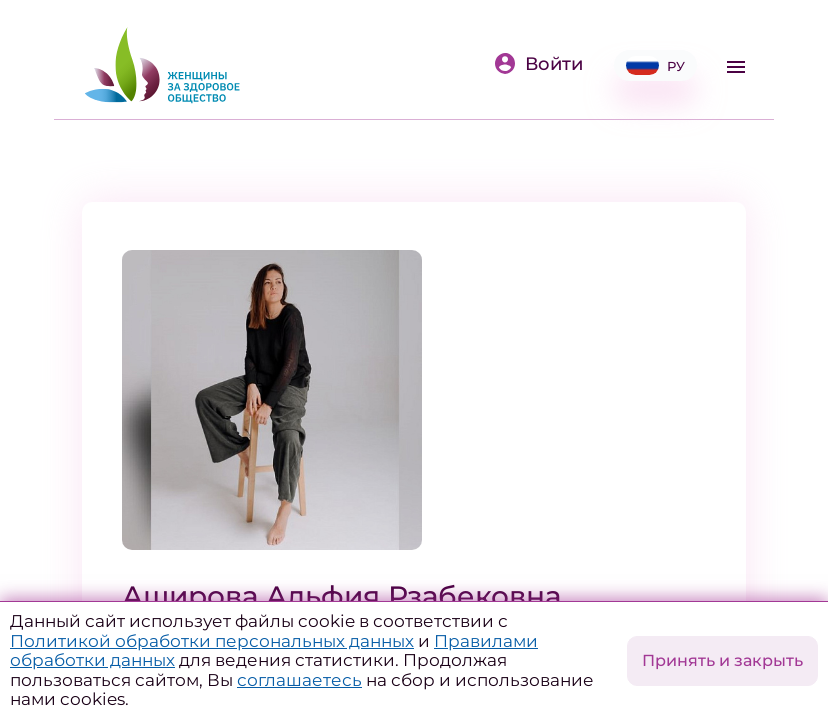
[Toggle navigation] (736, 67)
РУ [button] (655, 65)
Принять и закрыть (722, 660)
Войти (538, 64)
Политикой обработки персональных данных (212, 641)
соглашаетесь (299, 680)
